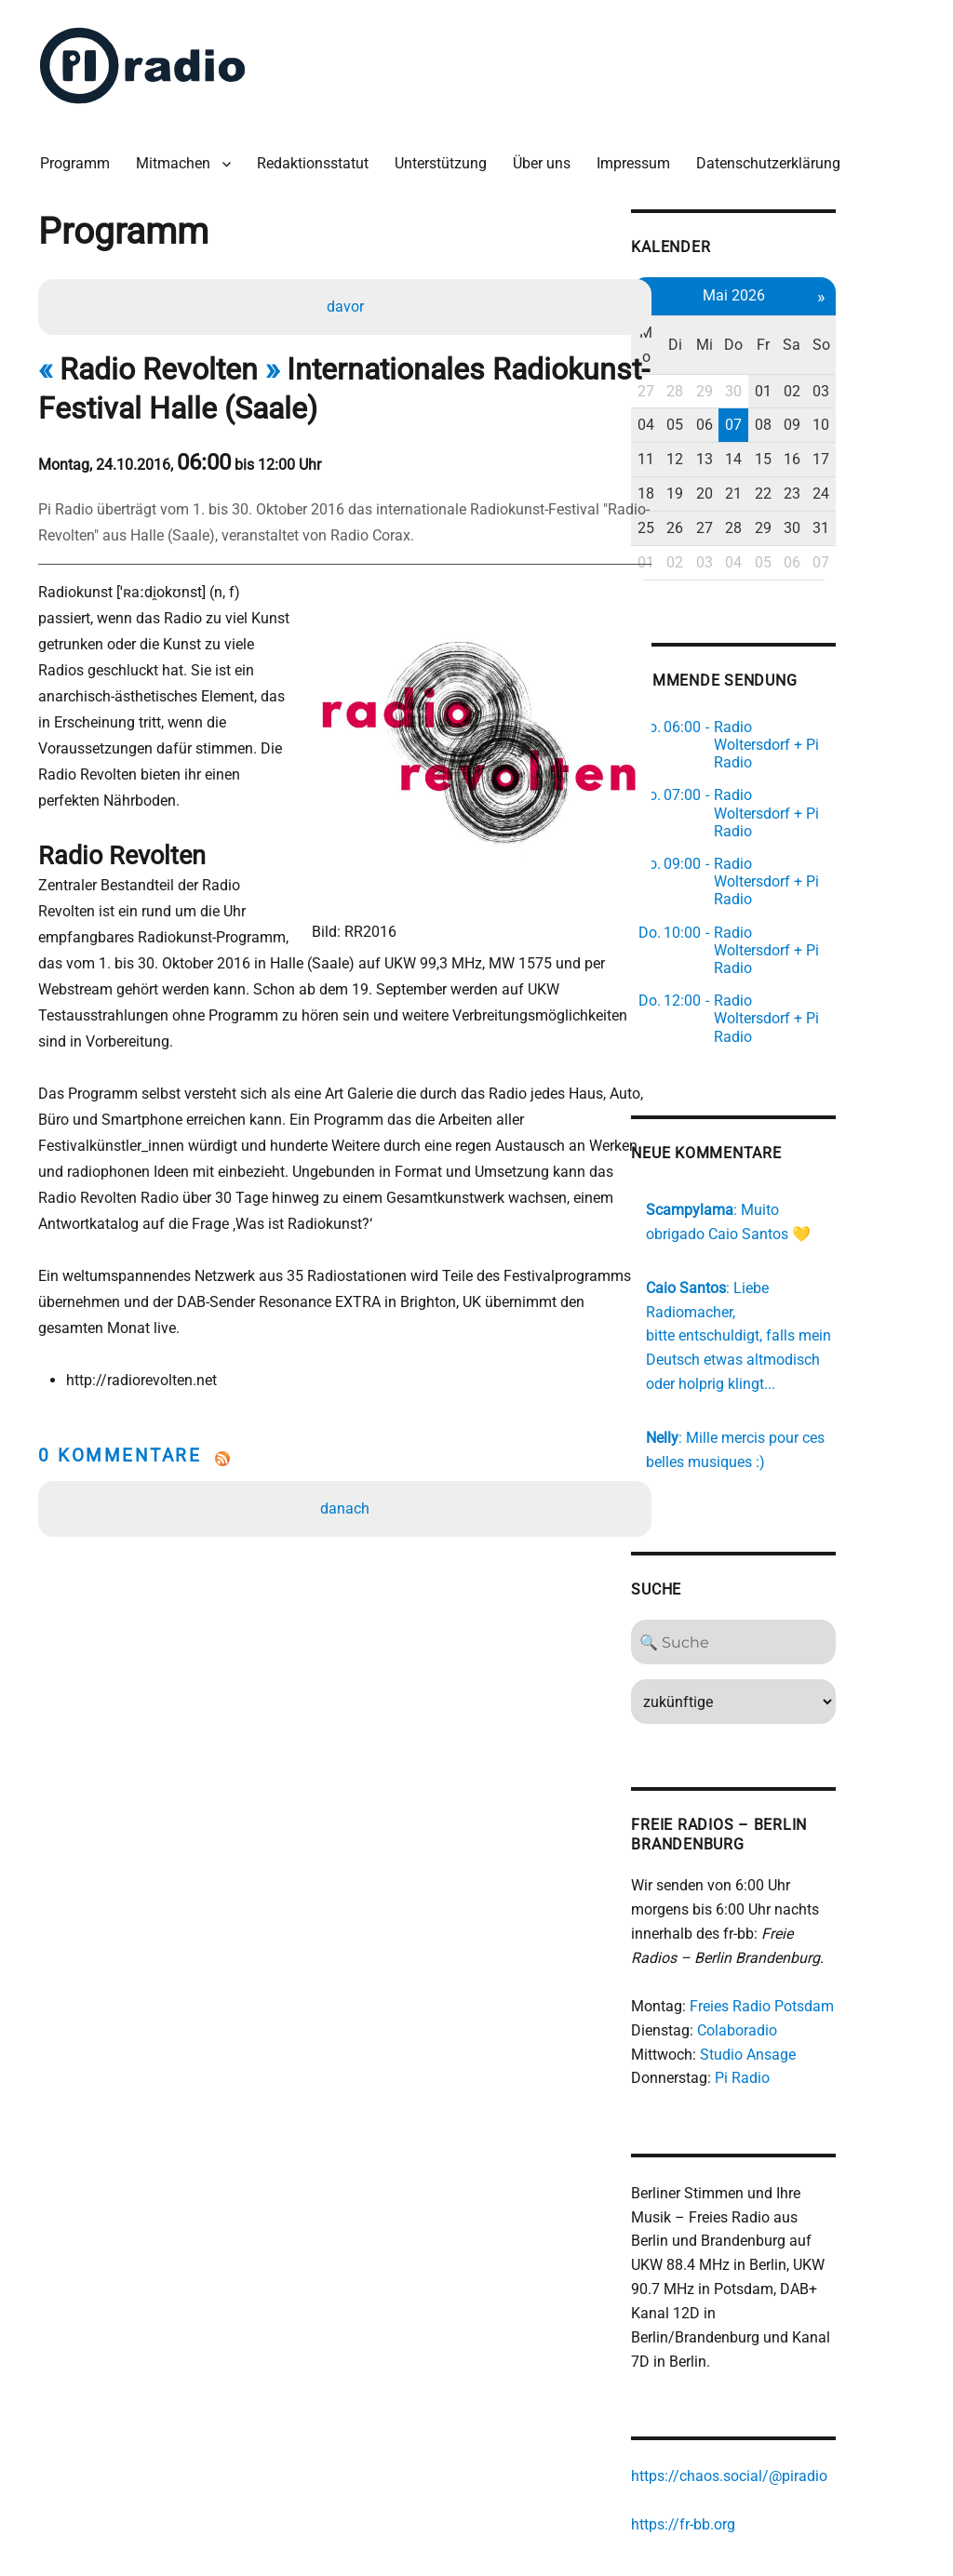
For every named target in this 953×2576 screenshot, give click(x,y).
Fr (832, 325)
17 (894, 427)
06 (770, 394)
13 (770, 427)
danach (346, 1453)
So (894, 325)
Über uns (546, 158)
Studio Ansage (810, 1934)
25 (708, 496)
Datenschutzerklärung (773, 158)
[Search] (801, 1523)
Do (801, 325)
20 (770, 462)
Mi (770, 325)
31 (894, 496)
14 (801, 427)
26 (740, 496)
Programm (79, 158)
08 (832, 394)
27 (708, 359)
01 (832, 359)
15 (832, 427)
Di (739, 325)
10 (894, 394)
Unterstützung (445, 158)
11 (708, 427)
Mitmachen (178, 158)
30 (801, 359)
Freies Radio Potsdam (824, 1887)
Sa (863, 325)
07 (801, 394)
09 (863, 394)
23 (863, 462)
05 (740, 394)
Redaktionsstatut (317, 158)
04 (708, 394)
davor (346, 302)
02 (863, 359)
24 (894, 462)
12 (740, 427)
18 (708, 462)
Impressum (638, 158)
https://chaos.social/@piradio (791, 2334)
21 (801, 462)
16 (863, 427)
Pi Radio (804, 1959)
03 (894, 359)
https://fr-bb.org (745, 2383)
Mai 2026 (802, 288)
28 (740, 359)
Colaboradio (799, 1910)
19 (740, 462)
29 (770, 359)
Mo (708, 325)
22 (832, 462)
